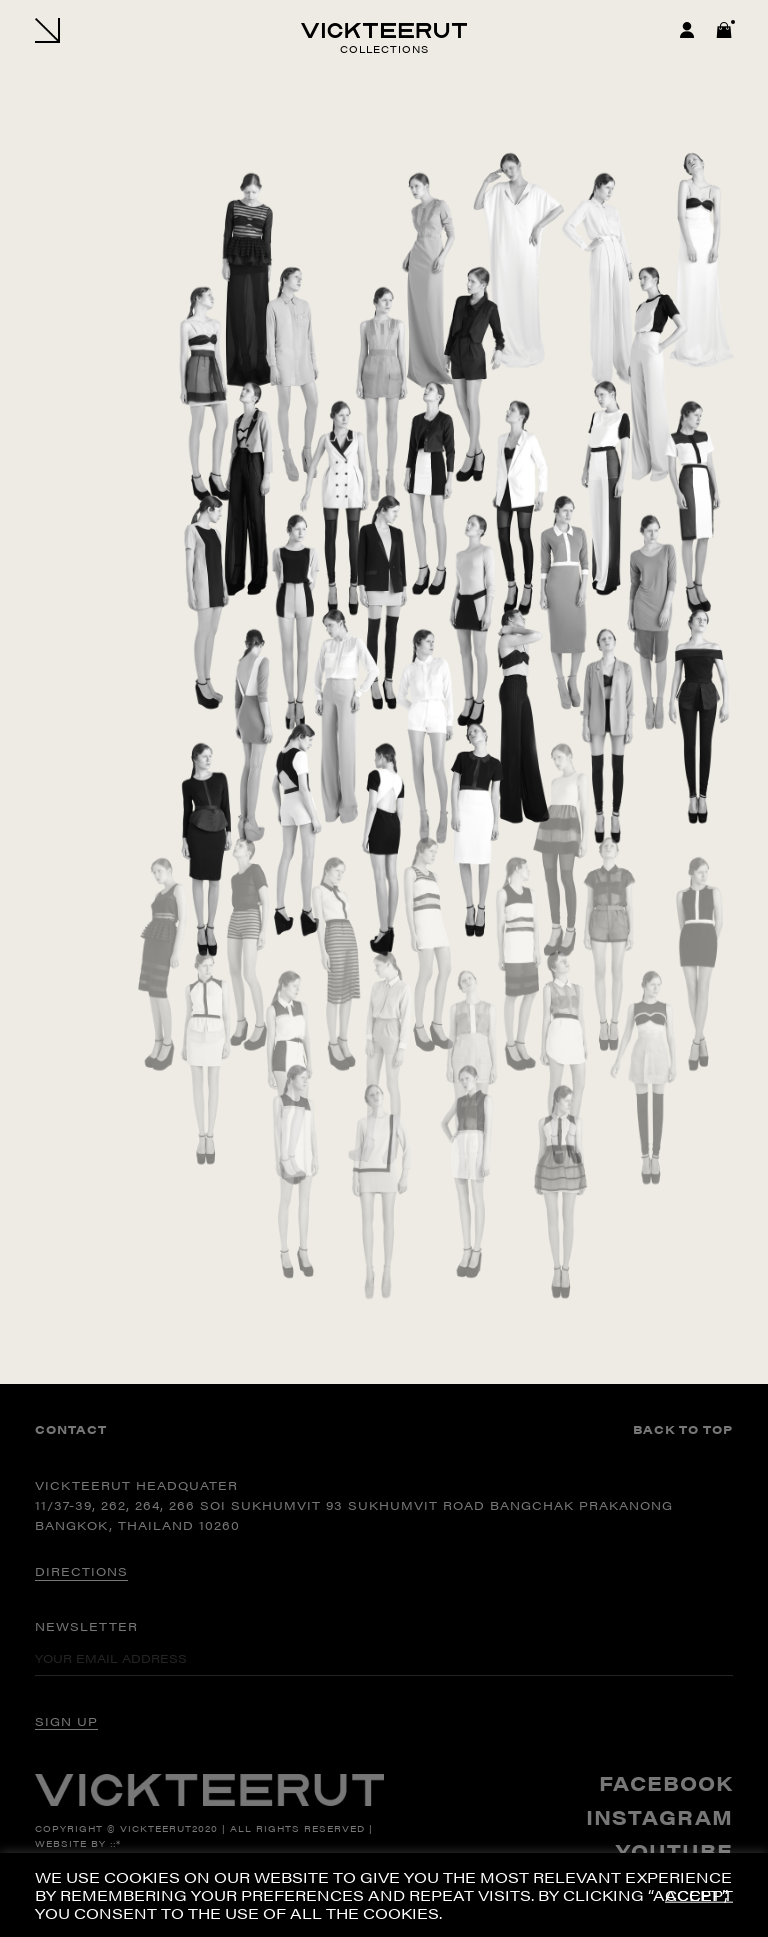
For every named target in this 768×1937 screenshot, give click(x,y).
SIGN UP (66, 1721)
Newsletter (86, 1626)
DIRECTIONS (81, 1571)
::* (115, 1843)
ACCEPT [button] (699, 1895)
